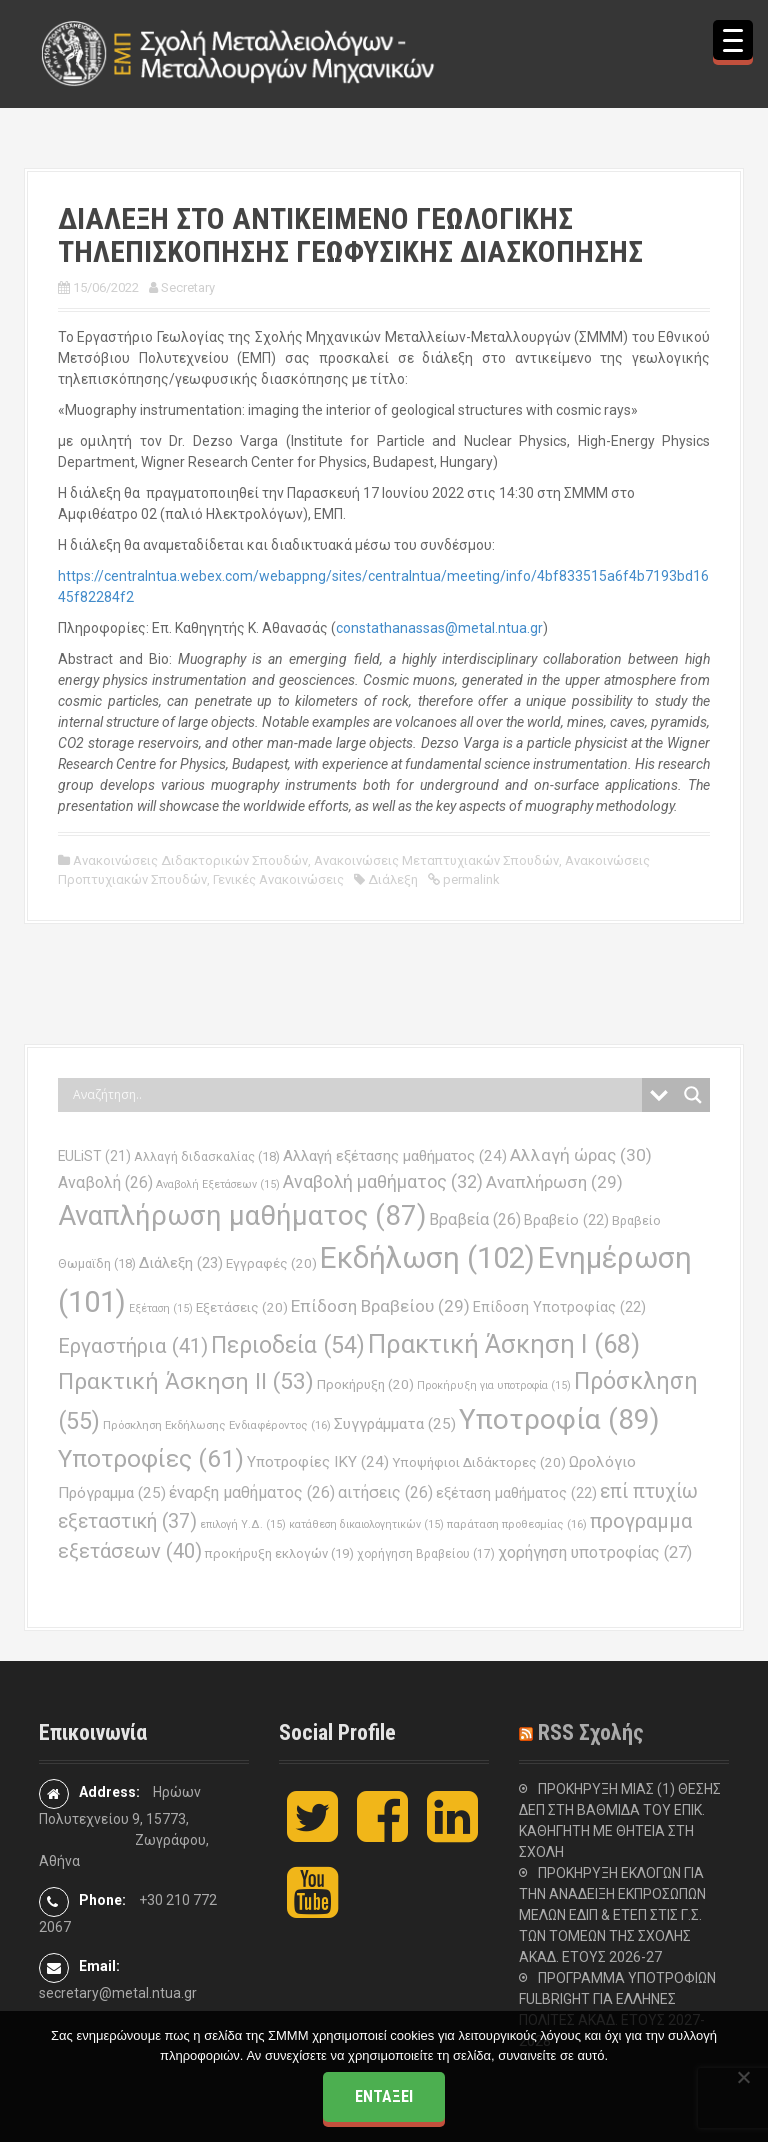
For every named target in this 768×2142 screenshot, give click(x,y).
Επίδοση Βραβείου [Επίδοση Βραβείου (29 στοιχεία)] (380, 1306)
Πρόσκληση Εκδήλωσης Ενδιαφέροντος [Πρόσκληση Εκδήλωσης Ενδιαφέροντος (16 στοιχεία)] (217, 1425)
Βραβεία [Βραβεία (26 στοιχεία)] (475, 1219)
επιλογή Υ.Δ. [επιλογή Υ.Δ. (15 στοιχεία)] (243, 1524)
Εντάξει (384, 2096)
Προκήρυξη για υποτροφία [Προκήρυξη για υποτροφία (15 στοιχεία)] (494, 1385)
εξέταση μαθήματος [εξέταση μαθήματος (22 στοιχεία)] (516, 1493)
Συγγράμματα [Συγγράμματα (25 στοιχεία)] (395, 1424)
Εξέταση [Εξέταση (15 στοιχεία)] (161, 1308)
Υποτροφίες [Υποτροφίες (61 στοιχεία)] (151, 1458)
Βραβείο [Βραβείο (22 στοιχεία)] (566, 1220)
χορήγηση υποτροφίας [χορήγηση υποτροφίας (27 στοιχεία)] (595, 1552)
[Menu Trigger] (733, 40)
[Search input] (355, 1095)
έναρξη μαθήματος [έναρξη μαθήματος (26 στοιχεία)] (252, 1492)
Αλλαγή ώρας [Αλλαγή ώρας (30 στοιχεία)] (581, 1155)
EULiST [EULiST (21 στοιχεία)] (94, 1156)
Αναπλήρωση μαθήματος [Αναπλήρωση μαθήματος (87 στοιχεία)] (242, 1215)
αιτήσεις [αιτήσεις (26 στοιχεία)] (385, 1492)
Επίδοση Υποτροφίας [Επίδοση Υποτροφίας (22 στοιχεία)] (559, 1307)
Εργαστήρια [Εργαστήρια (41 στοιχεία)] (133, 1346)
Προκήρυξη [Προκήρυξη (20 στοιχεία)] (365, 1384)
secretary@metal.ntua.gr (118, 1993)
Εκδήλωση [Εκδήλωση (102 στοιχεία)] (427, 1258)
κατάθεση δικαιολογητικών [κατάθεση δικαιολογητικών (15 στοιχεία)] (366, 1524)
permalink (470, 879)
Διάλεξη (393, 879)
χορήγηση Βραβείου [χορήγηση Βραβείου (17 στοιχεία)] (426, 1554)
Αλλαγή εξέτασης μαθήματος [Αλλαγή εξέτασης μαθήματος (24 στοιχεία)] (395, 1156)
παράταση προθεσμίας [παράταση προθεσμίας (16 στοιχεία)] (517, 1524)
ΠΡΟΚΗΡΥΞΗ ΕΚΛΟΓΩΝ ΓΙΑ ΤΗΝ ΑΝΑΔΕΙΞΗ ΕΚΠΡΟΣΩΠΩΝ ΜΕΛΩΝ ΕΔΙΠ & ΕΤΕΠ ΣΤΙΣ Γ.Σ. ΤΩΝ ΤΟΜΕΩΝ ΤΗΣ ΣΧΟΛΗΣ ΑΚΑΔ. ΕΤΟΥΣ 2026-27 (612, 1915)
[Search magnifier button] (693, 1095)
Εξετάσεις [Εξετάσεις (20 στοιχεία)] (242, 1307)
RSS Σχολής (591, 1732)
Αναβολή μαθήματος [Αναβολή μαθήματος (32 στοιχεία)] (383, 1181)
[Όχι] (743, 2077)
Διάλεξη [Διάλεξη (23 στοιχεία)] (181, 1263)
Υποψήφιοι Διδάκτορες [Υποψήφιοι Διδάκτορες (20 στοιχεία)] (479, 1462)
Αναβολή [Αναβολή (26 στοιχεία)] (105, 1182)
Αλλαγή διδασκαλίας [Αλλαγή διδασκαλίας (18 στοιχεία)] (207, 1156)
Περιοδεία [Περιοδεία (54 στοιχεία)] (288, 1345)
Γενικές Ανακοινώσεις (278, 879)
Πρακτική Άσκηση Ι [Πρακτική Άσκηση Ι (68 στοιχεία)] (504, 1344)
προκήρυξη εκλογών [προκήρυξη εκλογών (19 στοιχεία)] (279, 1553)
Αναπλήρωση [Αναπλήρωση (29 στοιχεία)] (554, 1182)
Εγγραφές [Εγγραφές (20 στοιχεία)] (271, 1263)
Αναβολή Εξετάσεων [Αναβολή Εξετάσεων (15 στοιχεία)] (218, 1184)
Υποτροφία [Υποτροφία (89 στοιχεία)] (559, 1419)
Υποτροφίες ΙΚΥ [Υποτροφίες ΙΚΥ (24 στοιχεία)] (318, 1462)
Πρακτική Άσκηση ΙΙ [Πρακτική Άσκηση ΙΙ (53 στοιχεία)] (186, 1381)
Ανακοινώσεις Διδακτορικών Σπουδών (190, 860)
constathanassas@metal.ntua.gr (439, 628)
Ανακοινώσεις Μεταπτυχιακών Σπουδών (436, 860)
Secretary (188, 287)
